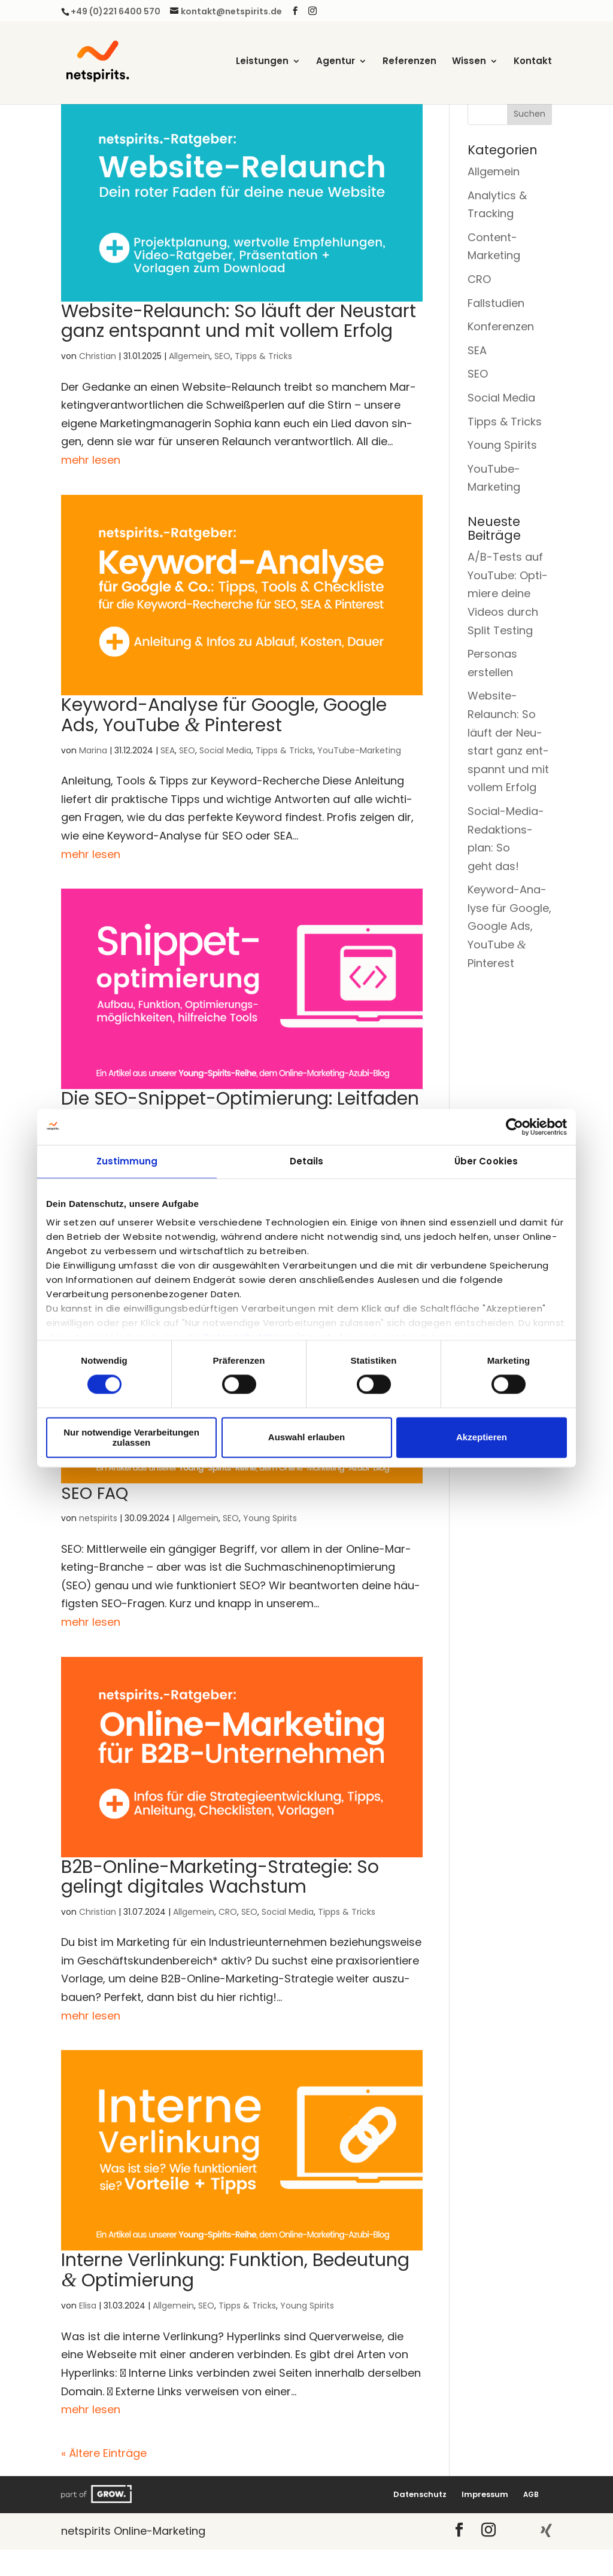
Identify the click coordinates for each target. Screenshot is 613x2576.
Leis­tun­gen (262, 62)
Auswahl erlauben (306, 1438)
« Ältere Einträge (104, 2453)
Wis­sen (469, 62)
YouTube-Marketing (359, 750)
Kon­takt (533, 62)
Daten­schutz (420, 2494)
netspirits (98, 1518)
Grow (97, 2494)
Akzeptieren (481, 1438)
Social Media (225, 750)
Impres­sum (485, 2494)
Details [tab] (307, 1161)
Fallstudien (496, 303)
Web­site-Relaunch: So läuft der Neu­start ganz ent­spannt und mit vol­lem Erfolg (238, 321)
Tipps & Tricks (263, 356)
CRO (228, 1912)
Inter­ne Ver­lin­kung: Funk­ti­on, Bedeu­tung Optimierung (235, 2270)
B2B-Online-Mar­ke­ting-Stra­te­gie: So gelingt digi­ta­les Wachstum (220, 1876)
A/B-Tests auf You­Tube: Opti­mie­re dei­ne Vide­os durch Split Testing (508, 593)
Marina (93, 750)
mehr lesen (90, 459)
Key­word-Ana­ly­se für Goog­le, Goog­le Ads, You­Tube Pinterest (224, 715)
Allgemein (189, 356)
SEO (222, 356)
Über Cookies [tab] (486, 1161)
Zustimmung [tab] (127, 1161)
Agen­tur (335, 62)
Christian (97, 356)
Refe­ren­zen (409, 62)
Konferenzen (501, 326)
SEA (167, 750)
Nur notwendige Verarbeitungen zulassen (131, 1437)
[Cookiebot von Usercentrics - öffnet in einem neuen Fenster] (514, 1127)
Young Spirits (270, 1518)
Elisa (87, 2306)
